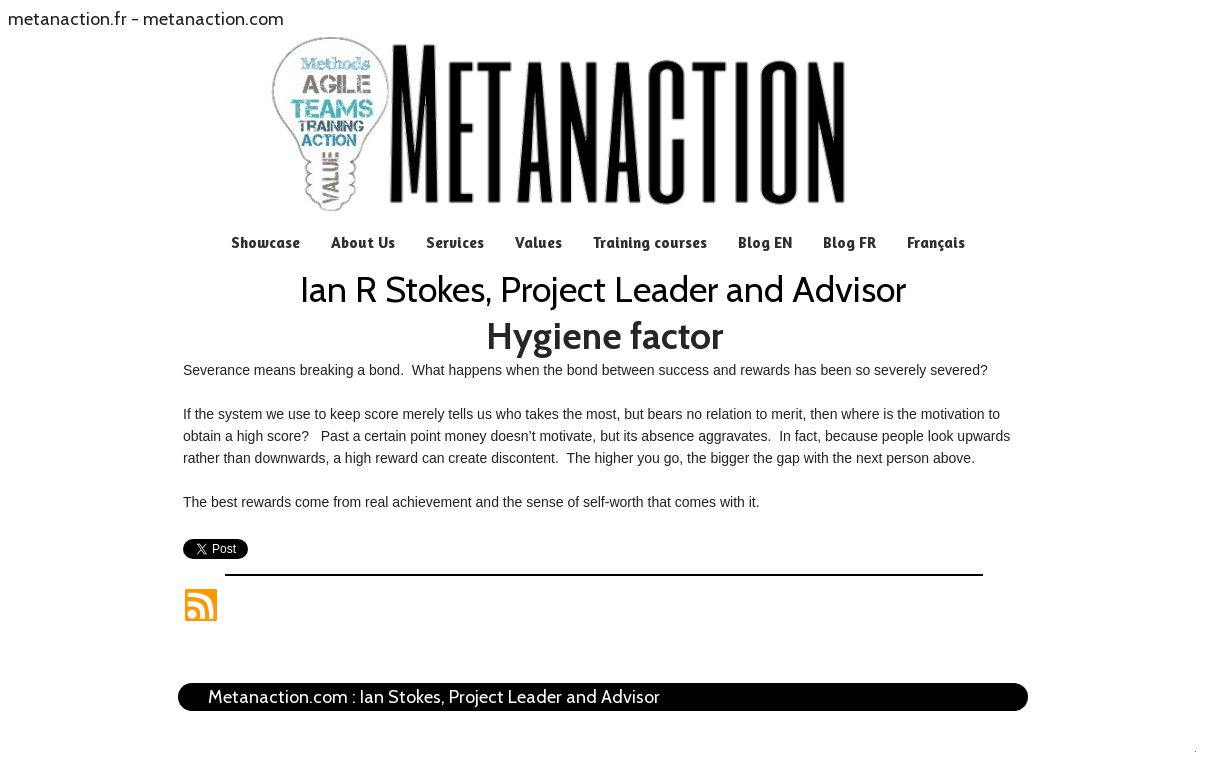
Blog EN (765, 242)
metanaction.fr (67, 19)
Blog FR (849, 242)
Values (538, 242)
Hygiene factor (604, 336)
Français (936, 242)
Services (455, 242)
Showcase (265, 242)
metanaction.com (213, 19)
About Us (363, 242)
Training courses (650, 242)
